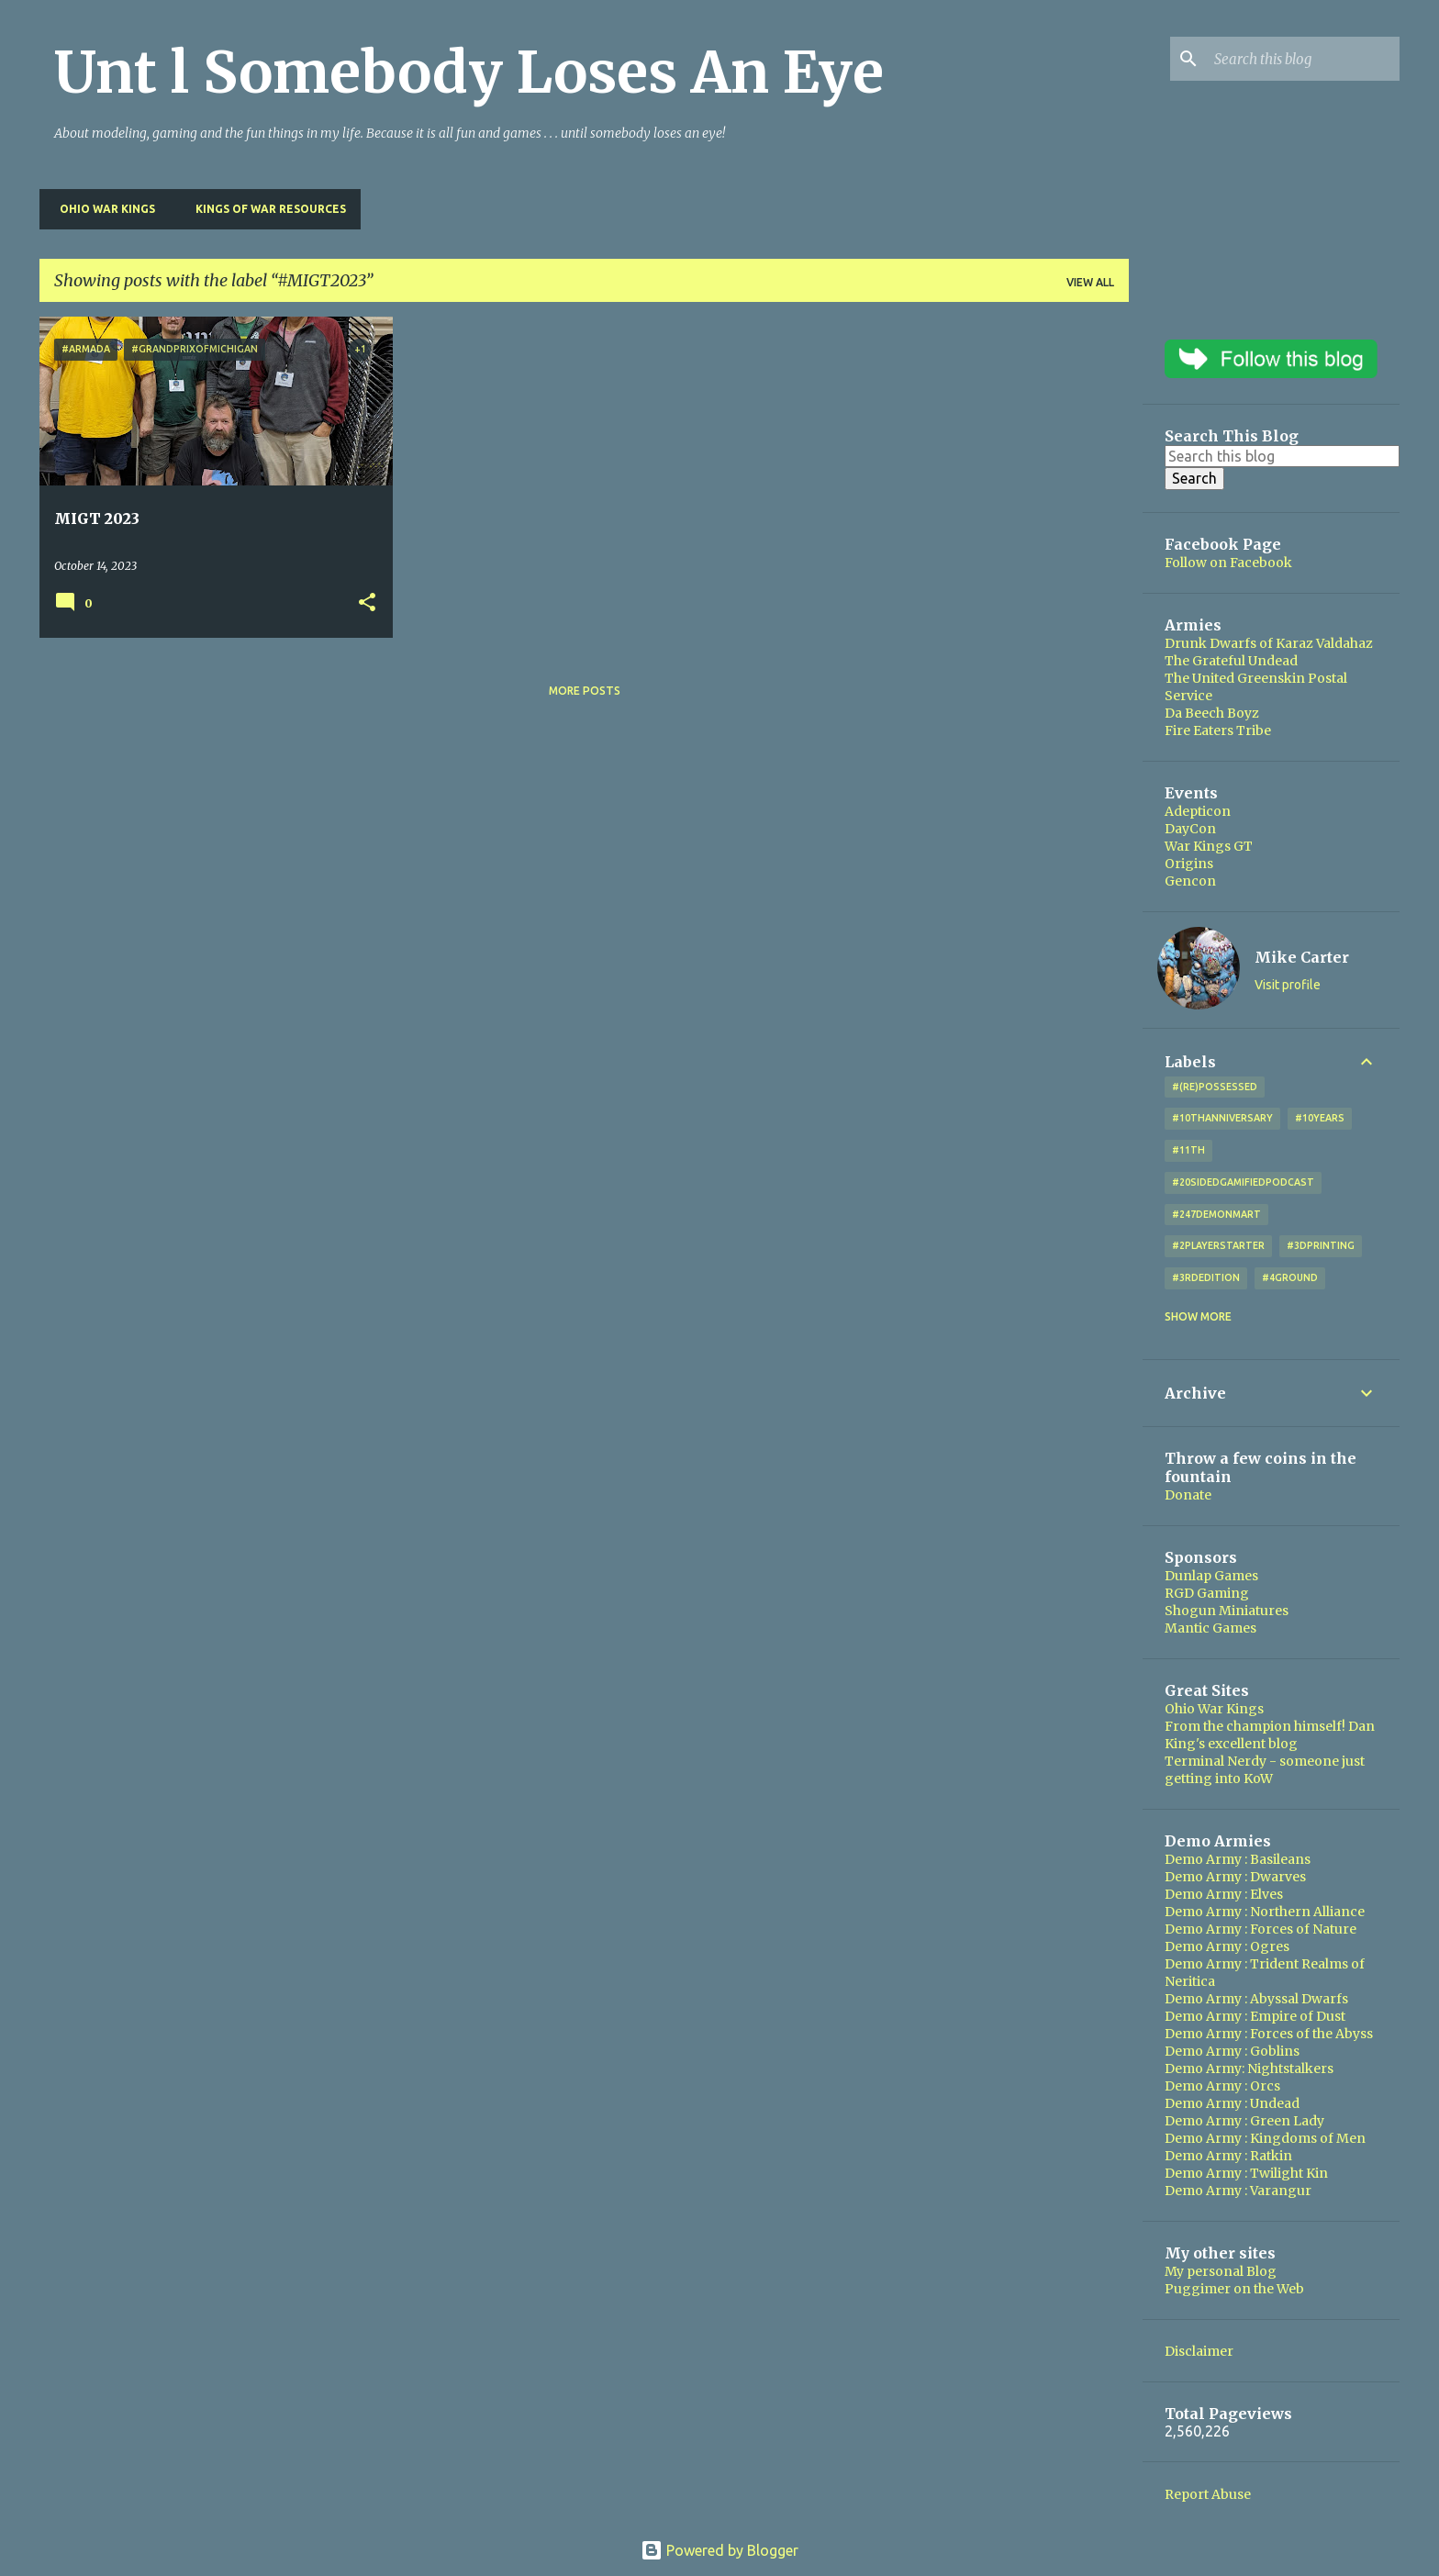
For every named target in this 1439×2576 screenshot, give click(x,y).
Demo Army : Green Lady (1244, 2121)
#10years (1319, 1117)
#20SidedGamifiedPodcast (1243, 1182)
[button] (367, 603)
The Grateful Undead (1231, 660)
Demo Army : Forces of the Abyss (1269, 2033)
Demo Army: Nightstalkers (1249, 2068)
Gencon (1190, 881)
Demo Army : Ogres (1227, 1946)
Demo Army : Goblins (1232, 2051)
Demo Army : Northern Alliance (1265, 1911)
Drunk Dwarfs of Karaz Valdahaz (1269, 643)
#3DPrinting (1321, 1245)
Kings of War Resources (265, 209)
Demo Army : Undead (1232, 2103)
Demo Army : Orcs (1222, 2086)
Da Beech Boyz (1212, 713)
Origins (1189, 863)
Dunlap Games (1211, 1575)
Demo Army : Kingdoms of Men (1265, 2138)
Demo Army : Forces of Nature (1260, 1929)
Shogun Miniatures (1226, 1610)
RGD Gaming (1207, 1593)
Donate (1188, 1495)
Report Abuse (1208, 2494)
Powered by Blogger (719, 2550)
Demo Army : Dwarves (1235, 1876)
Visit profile (1288, 984)
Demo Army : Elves (1224, 1894)
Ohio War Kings (102, 209)
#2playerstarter (1218, 1245)
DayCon (1190, 828)
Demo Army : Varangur (1238, 2190)
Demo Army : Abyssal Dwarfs (1256, 1999)
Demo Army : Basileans (1238, 1859)
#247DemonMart (1216, 1214)
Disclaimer (1199, 2351)
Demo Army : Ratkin (1228, 2155)
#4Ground (1290, 1277)
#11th (1188, 1149)
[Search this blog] (1303, 59)
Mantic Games (1210, 1628)
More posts (584, 691)
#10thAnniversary (1222, 1117)
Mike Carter (1302, 957)
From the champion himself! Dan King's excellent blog (1270, 1735)
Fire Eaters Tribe (1218, 730)
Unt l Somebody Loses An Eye (469, 72)
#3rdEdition (1206, 1277)
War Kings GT (1209, 846)
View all (1090, 282)
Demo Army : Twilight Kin (1246, 2173)
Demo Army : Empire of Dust (1255, 2016)
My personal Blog (1221, 2271)
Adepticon (1198, 811)
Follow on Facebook (1228, 562)
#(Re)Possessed (1214, 1086)
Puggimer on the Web (1234, 2288)
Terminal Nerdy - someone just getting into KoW (1265, 1770)
